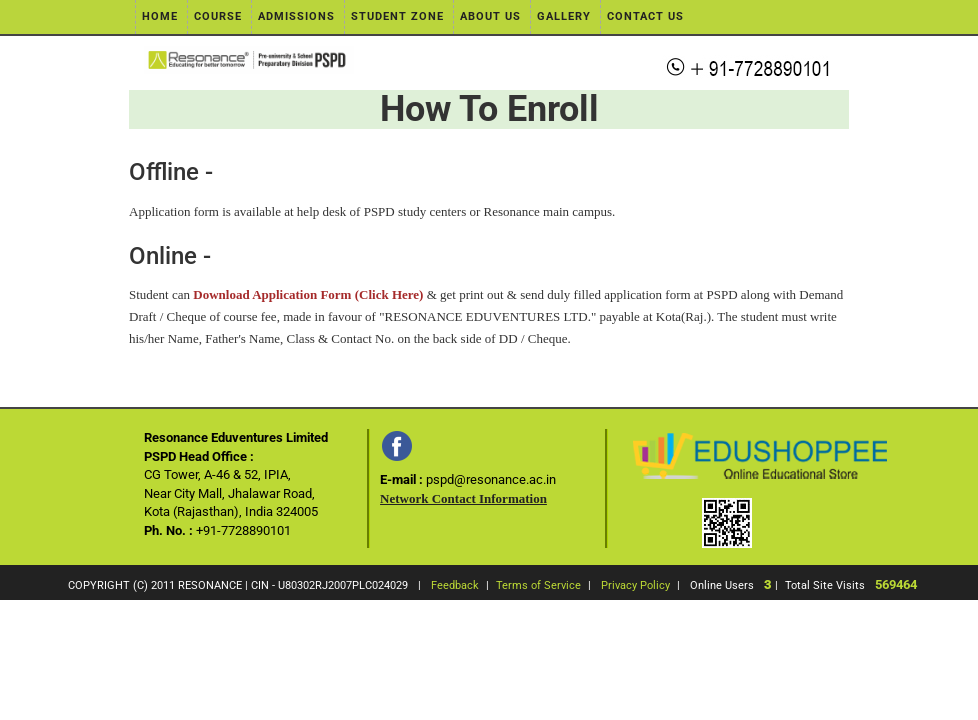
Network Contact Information (463, 498)
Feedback (455, 585)
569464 (896, 584)
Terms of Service (538, 585)
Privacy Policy (635, 585)
